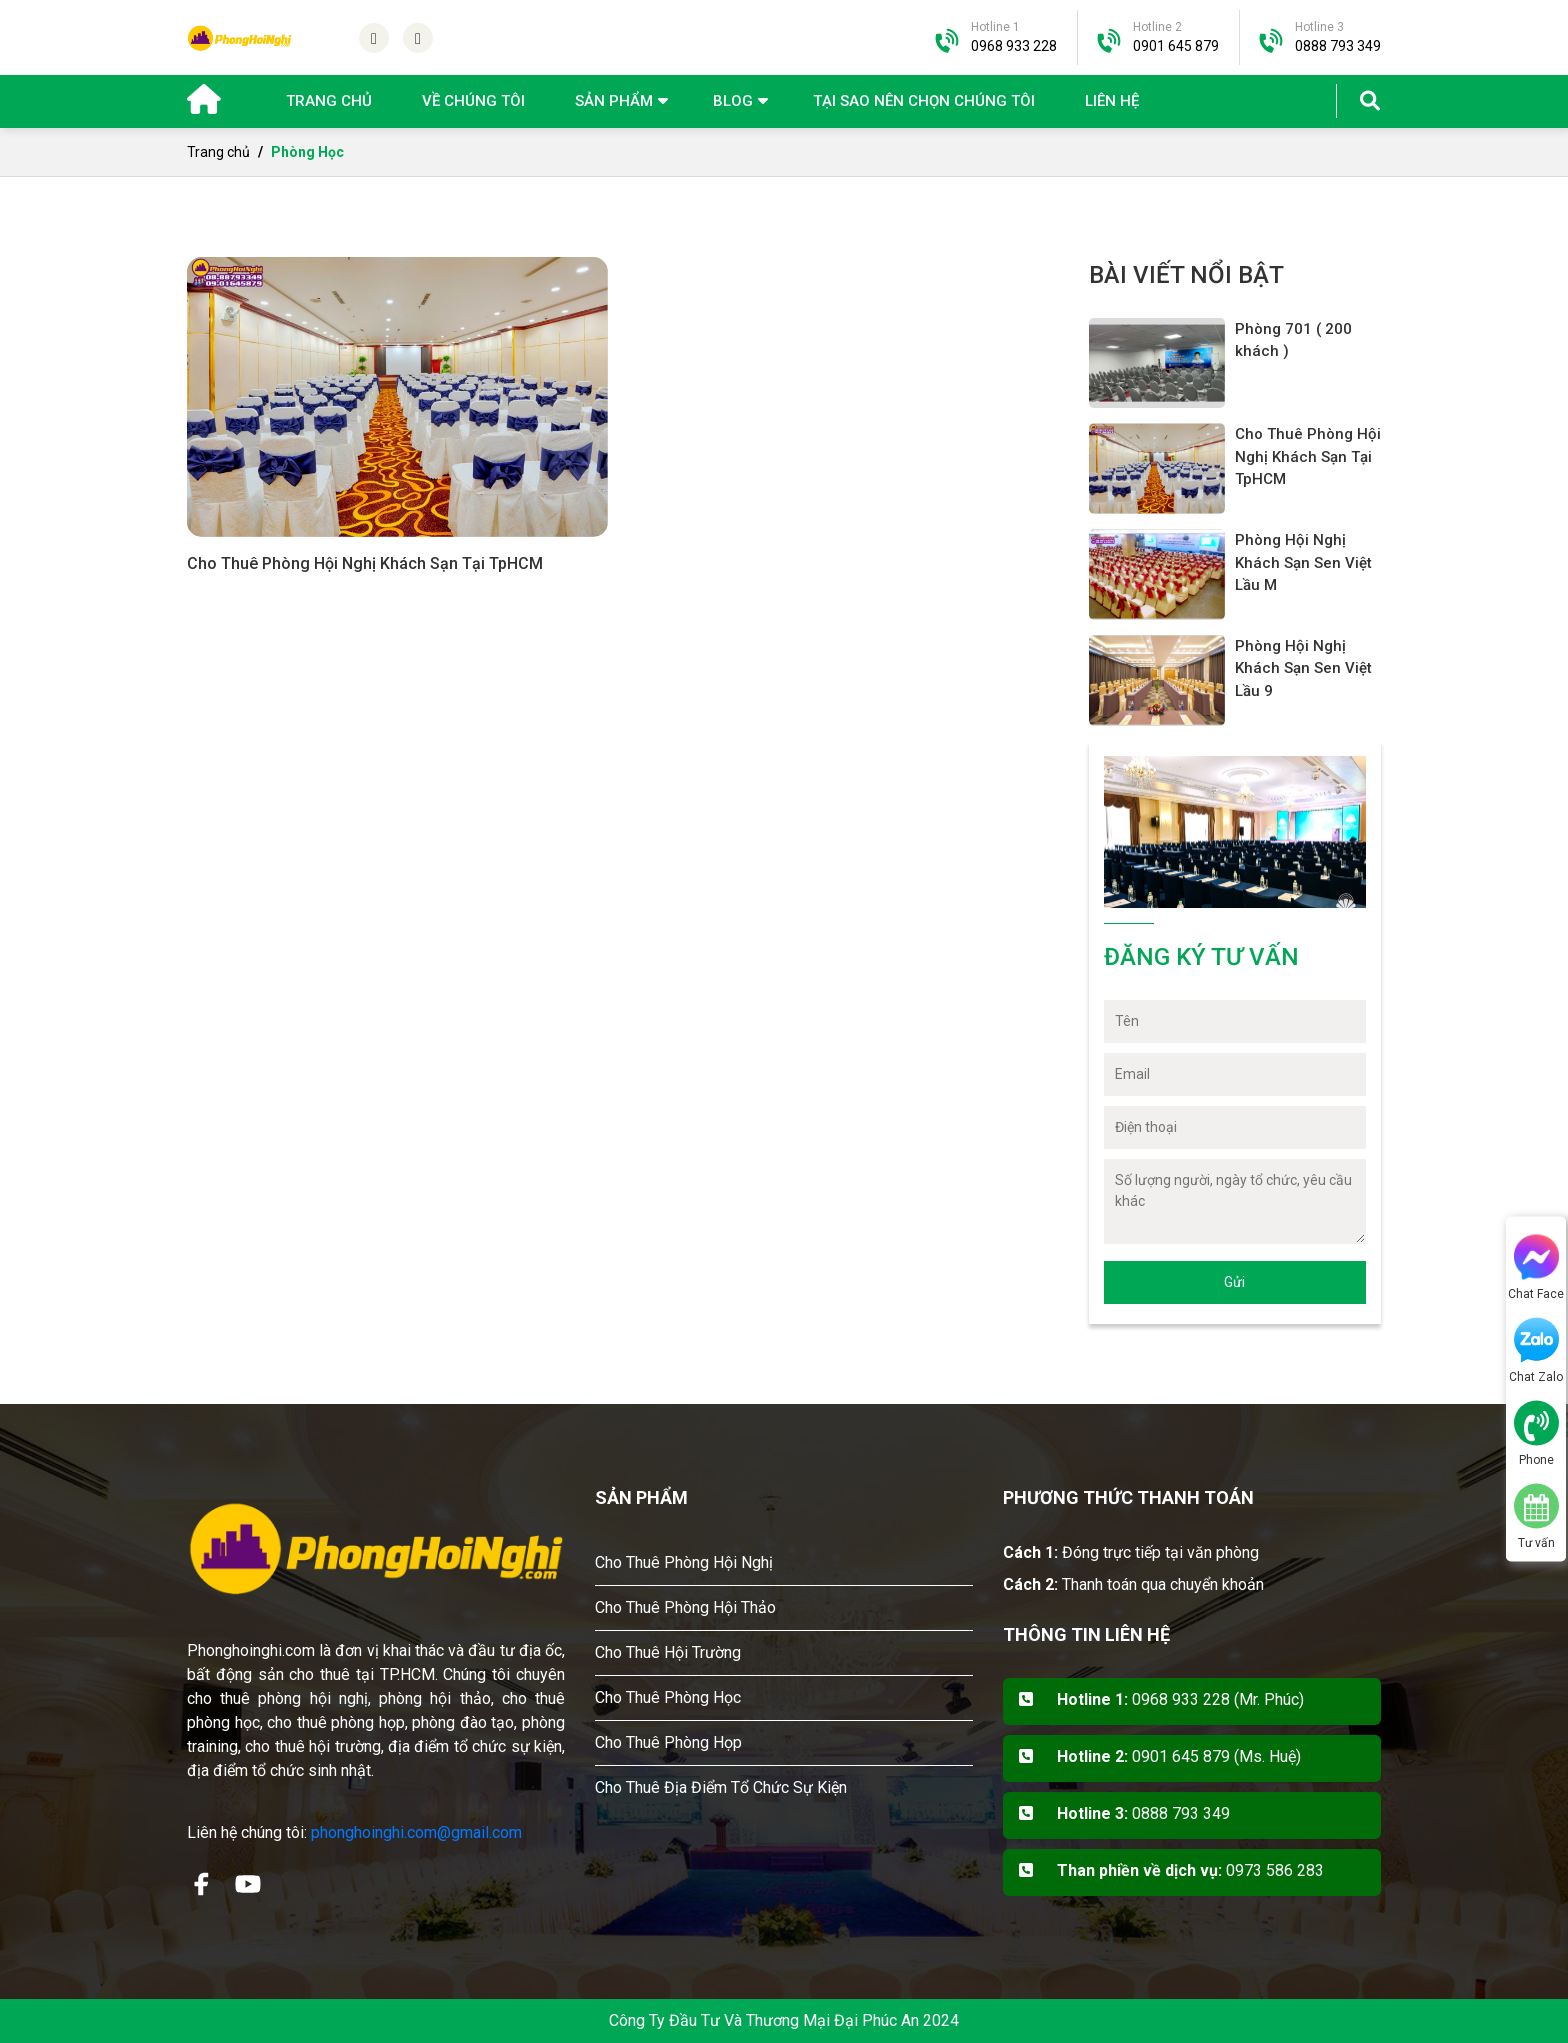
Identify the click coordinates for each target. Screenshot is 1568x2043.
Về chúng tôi (473, 101)
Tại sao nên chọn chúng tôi (924, 101)
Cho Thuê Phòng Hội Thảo (685, 1607)
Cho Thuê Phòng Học (668, 1697)
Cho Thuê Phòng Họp (668, 1742)
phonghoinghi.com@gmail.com (416, 1832)
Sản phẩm (614, 101)
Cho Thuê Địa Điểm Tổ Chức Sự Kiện (721, 1787)
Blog (733, 101)
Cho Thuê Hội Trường (668, 1652)
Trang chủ (329, 101)
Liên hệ (1112, 101)
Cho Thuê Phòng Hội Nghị (684, 1562)
